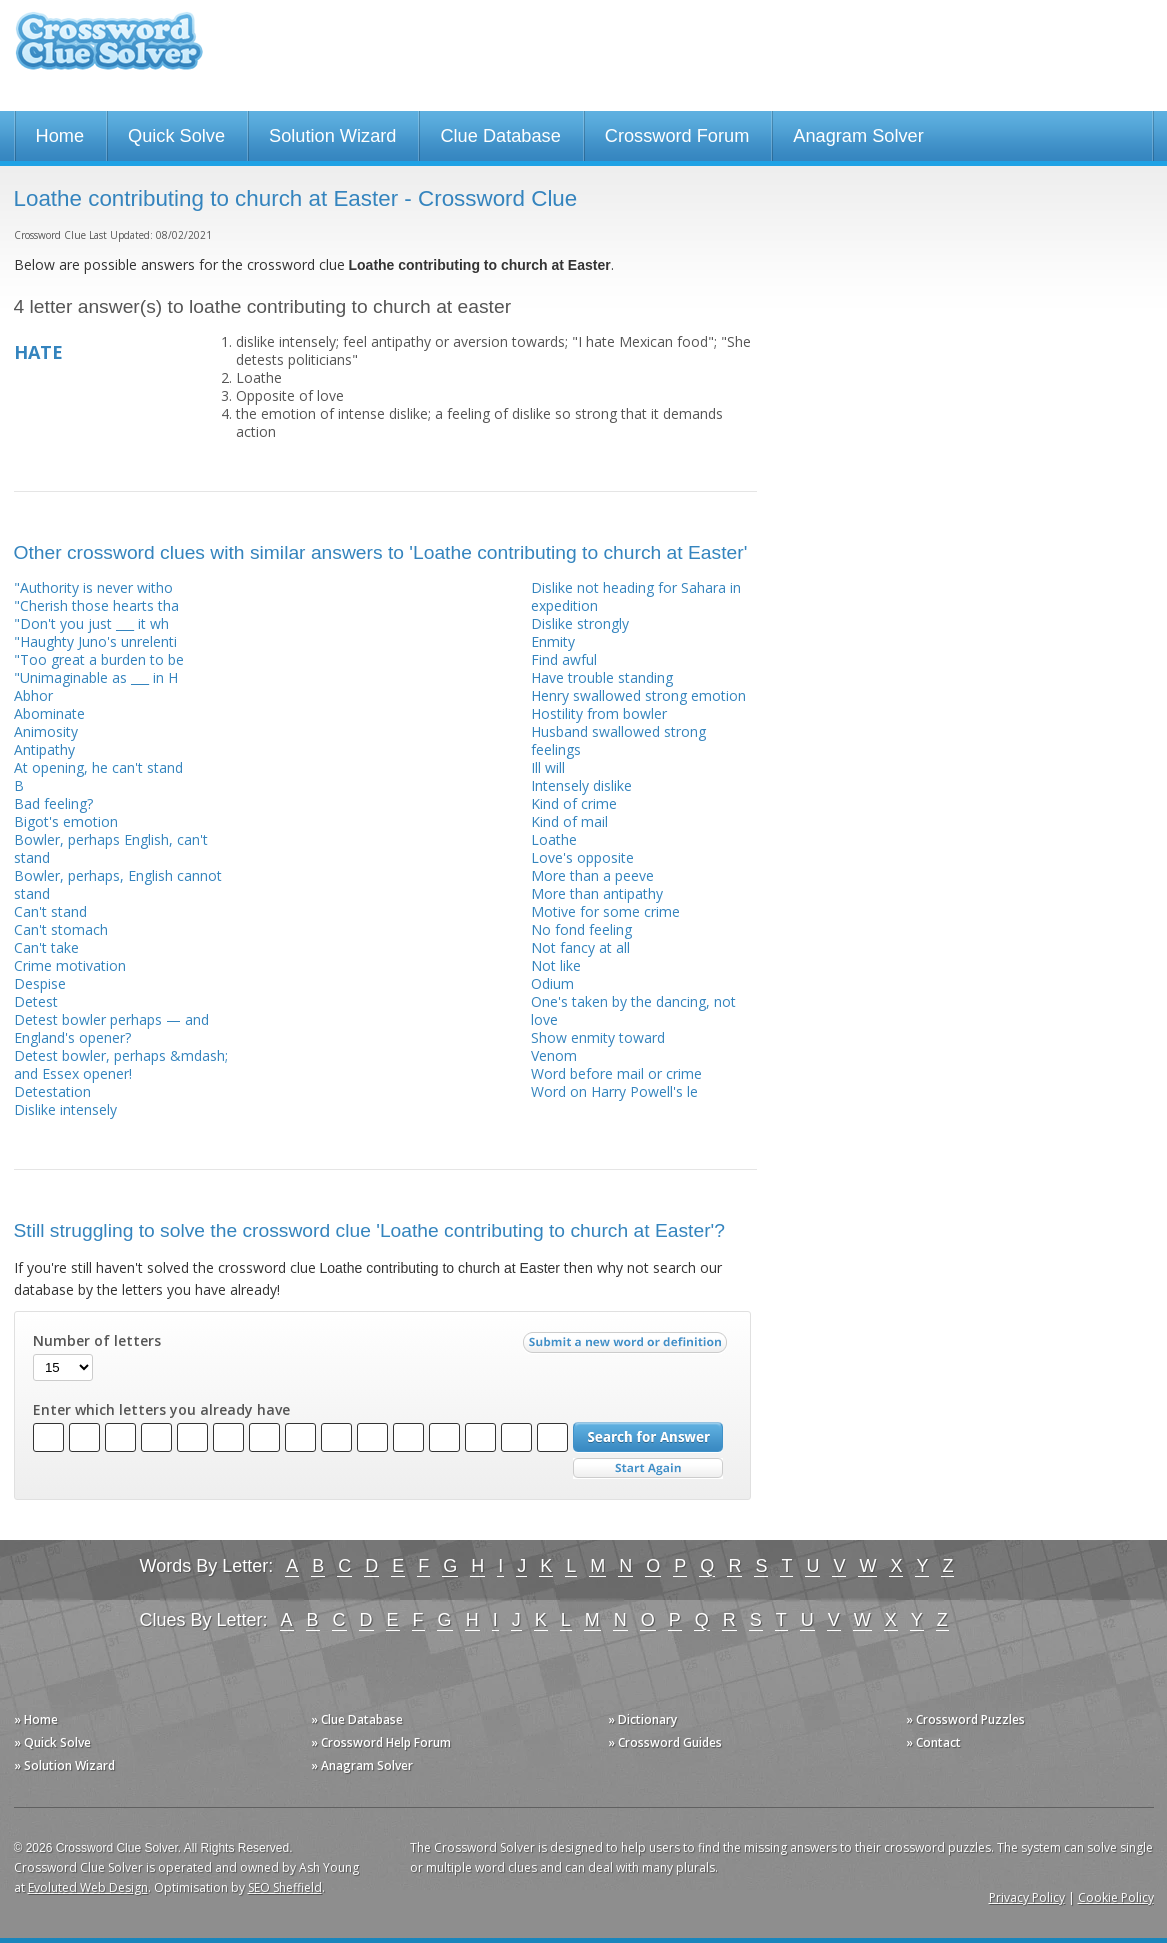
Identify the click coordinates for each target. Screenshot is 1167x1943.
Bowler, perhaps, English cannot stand (118, 884)
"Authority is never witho (93, 587)
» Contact (933, 1742)
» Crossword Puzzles (965, 1719)
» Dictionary (642, 1719)
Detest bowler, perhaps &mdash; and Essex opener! (121, 1064)
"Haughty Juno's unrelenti (95, 641)
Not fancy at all (580, 947)
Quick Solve (176, 136)
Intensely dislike (581, 785)
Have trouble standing (602, 677)
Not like (556, 965)
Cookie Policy (1116, 1897)
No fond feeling (581, 929)
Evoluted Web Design (88, 1887)
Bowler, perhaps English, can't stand (111, 848)
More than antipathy (597, 893)
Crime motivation (70, 965)
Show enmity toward (598, 1037)
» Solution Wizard (64, 1765)
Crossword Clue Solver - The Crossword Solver (109, 50)
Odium (552, 983)
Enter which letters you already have (161, 1410)
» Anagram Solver (362, 1765)
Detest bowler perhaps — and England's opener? (111, 1028)
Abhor (33, 695)
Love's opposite (582, 857)
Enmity (553, 641)
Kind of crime (574, 803)
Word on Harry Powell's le (614, 1091)
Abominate (49, 713)
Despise (40, 983)
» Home (36, 1719)
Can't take (46, 947)
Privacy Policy (1027, 1897)
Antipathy (44, 749)
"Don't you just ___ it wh (91, 623)
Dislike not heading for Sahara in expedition (636, 596)
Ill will (548, 767)
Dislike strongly (580, 623)
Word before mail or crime (616, 1073)
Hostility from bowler (599, 713)
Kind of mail (569, 821)
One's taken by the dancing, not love (633, 1010)
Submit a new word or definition (627, 1347)
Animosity (46, 731)
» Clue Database (357, 1719)
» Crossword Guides (665, 1742)
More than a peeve (592, 875)
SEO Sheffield (285, 1887)
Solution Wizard (332, 136)
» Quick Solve (52, 1742)
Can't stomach (61, 929)
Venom (554, 1055)
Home (60, 136)
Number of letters (97, 1341)
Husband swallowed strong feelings (618, 740)
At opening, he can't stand (98, 767)
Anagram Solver (858, 136)
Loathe (554, 839)
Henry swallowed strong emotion (638, 695)
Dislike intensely (65, 1109)
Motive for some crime (605, 911)
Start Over (648, 1468)
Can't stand (50, 911)
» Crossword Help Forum (381, 1742)
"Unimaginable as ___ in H (96, 677)
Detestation (52, 1091)
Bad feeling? (53, 803)
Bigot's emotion (66, 821)
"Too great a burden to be (99, 659)
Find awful (564, 659)
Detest (36, 1001)
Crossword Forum (677, 136)
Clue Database (500, 136)
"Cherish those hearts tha (96, 605)
